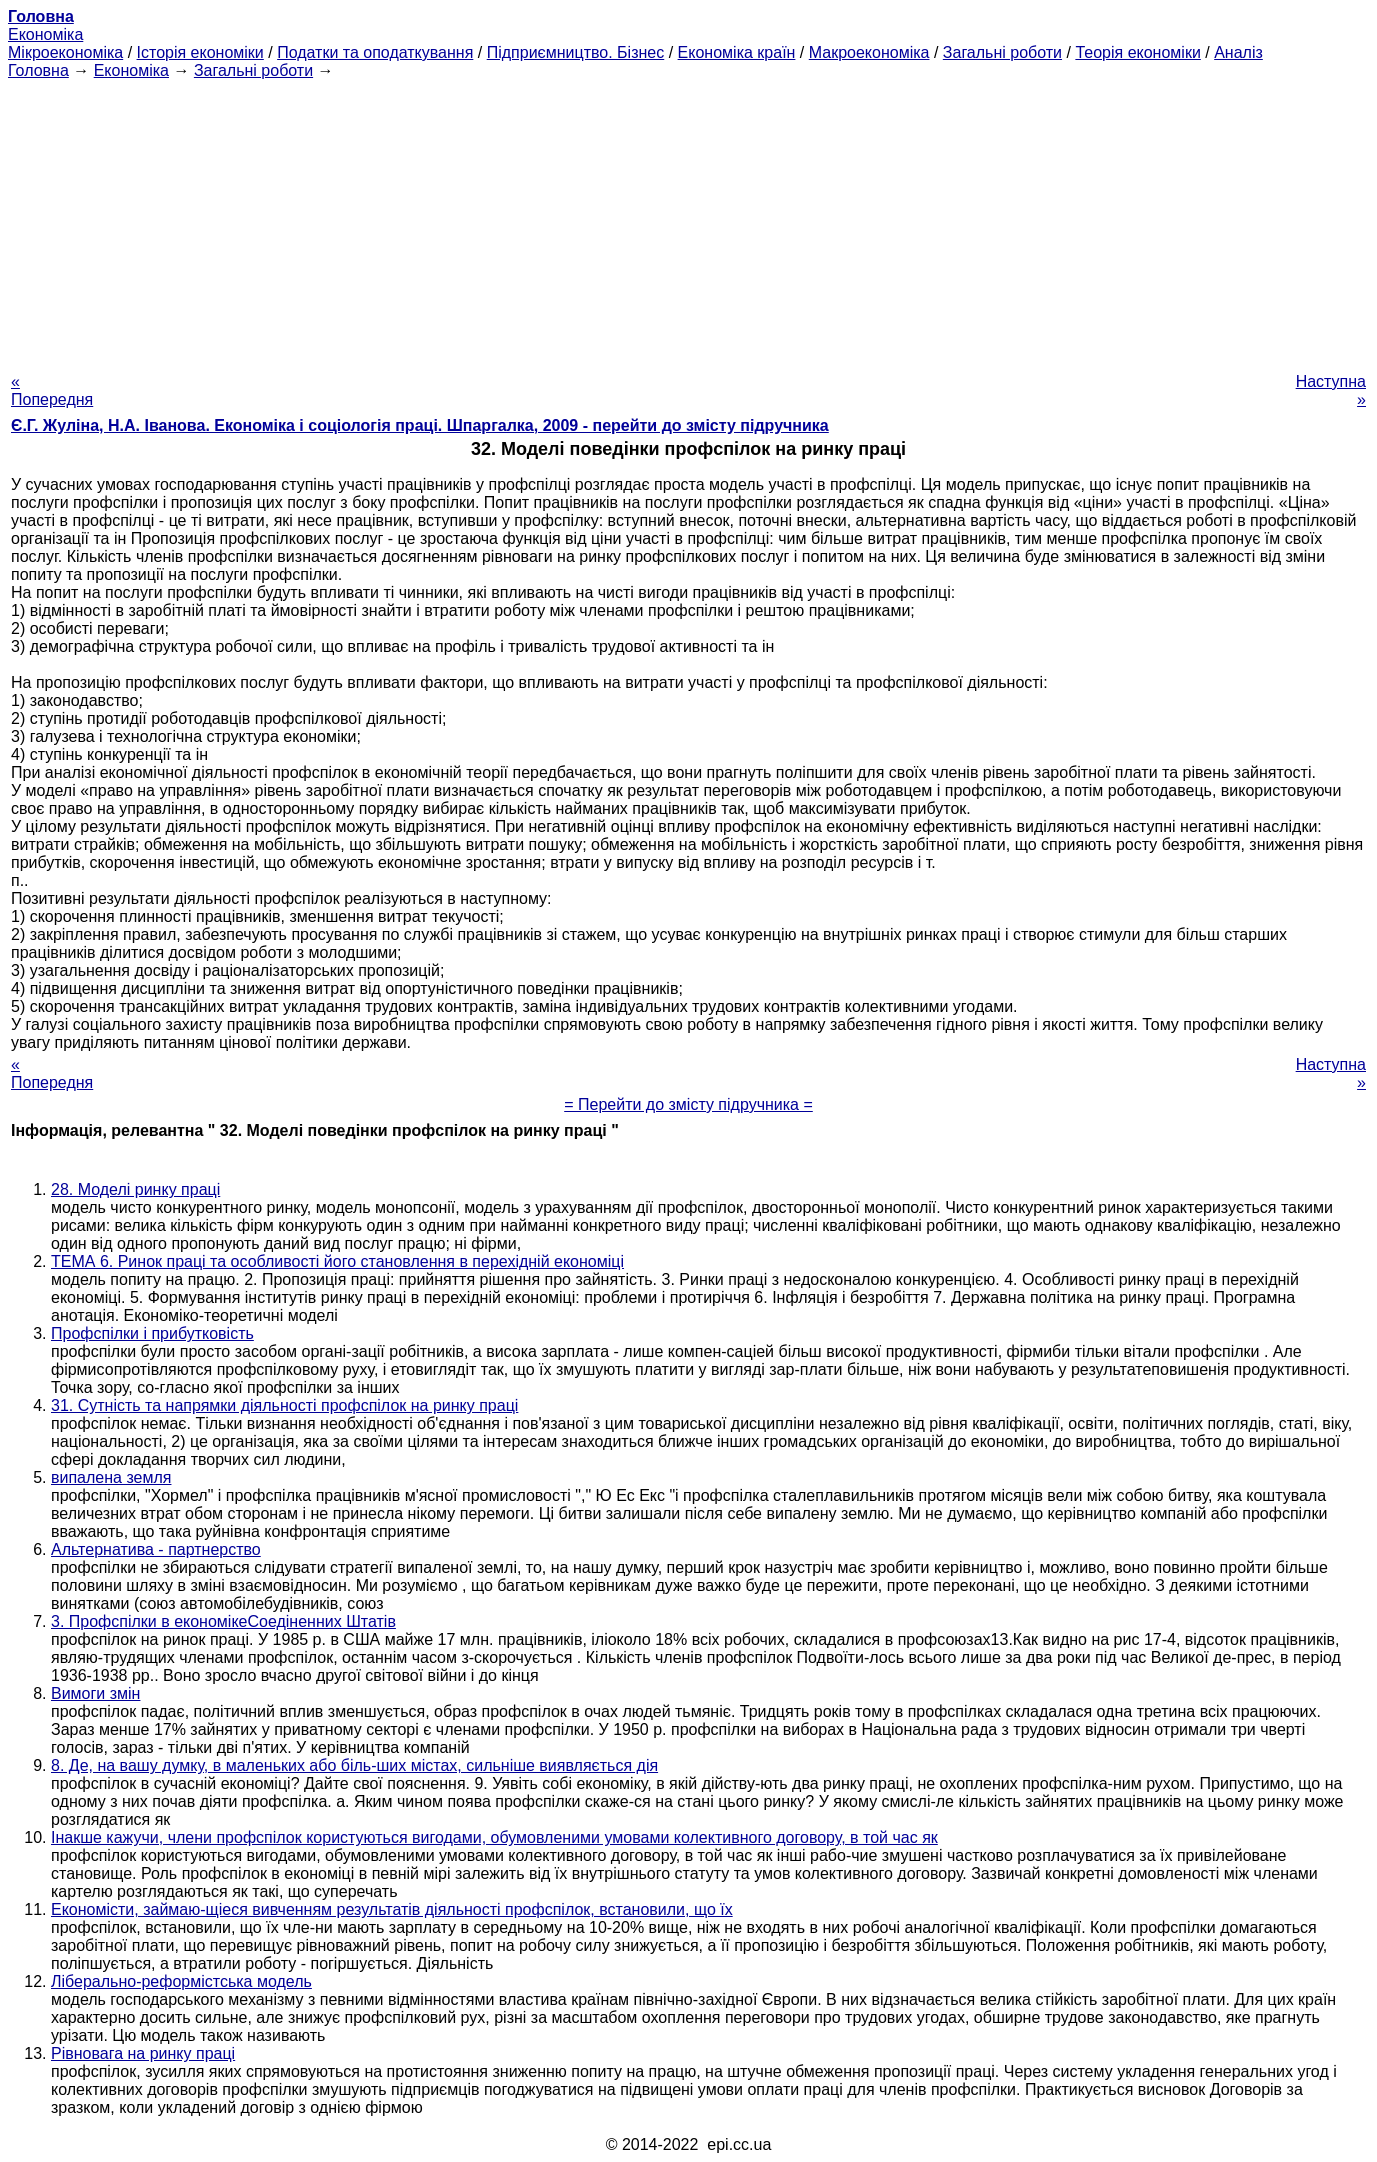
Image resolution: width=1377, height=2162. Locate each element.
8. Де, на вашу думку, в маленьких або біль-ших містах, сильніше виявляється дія (354, 1765)
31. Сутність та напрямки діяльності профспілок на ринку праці (284, 1405)
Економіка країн (737, 52)
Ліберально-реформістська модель (181, 1981)
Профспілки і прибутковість (152, 1333)
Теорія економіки (1137, 52)
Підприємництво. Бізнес (576, 52)
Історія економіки (200, 52)
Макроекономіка (869, 52)
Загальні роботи (1002, 52)
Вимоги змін (95, 1693)
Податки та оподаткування (375, 52)
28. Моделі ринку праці (135, 1189)
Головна (38, 70)
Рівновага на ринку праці (143, 2053)
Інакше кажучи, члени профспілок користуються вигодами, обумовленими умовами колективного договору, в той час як (494, 1837)
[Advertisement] (689, 220)
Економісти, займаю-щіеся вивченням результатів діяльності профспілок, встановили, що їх (392, 1909)
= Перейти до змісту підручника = (688, 1104)
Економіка (45, 34)
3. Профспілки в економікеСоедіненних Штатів (223, 1621)
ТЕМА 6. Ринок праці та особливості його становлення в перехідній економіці (337, 1261)
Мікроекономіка (65, 52)
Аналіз (1238, 52)
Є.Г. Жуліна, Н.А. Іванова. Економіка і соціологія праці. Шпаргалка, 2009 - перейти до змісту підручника (420, 425)
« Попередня (52, 390)
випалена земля (111, 1477)
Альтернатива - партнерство (156, 1549)
